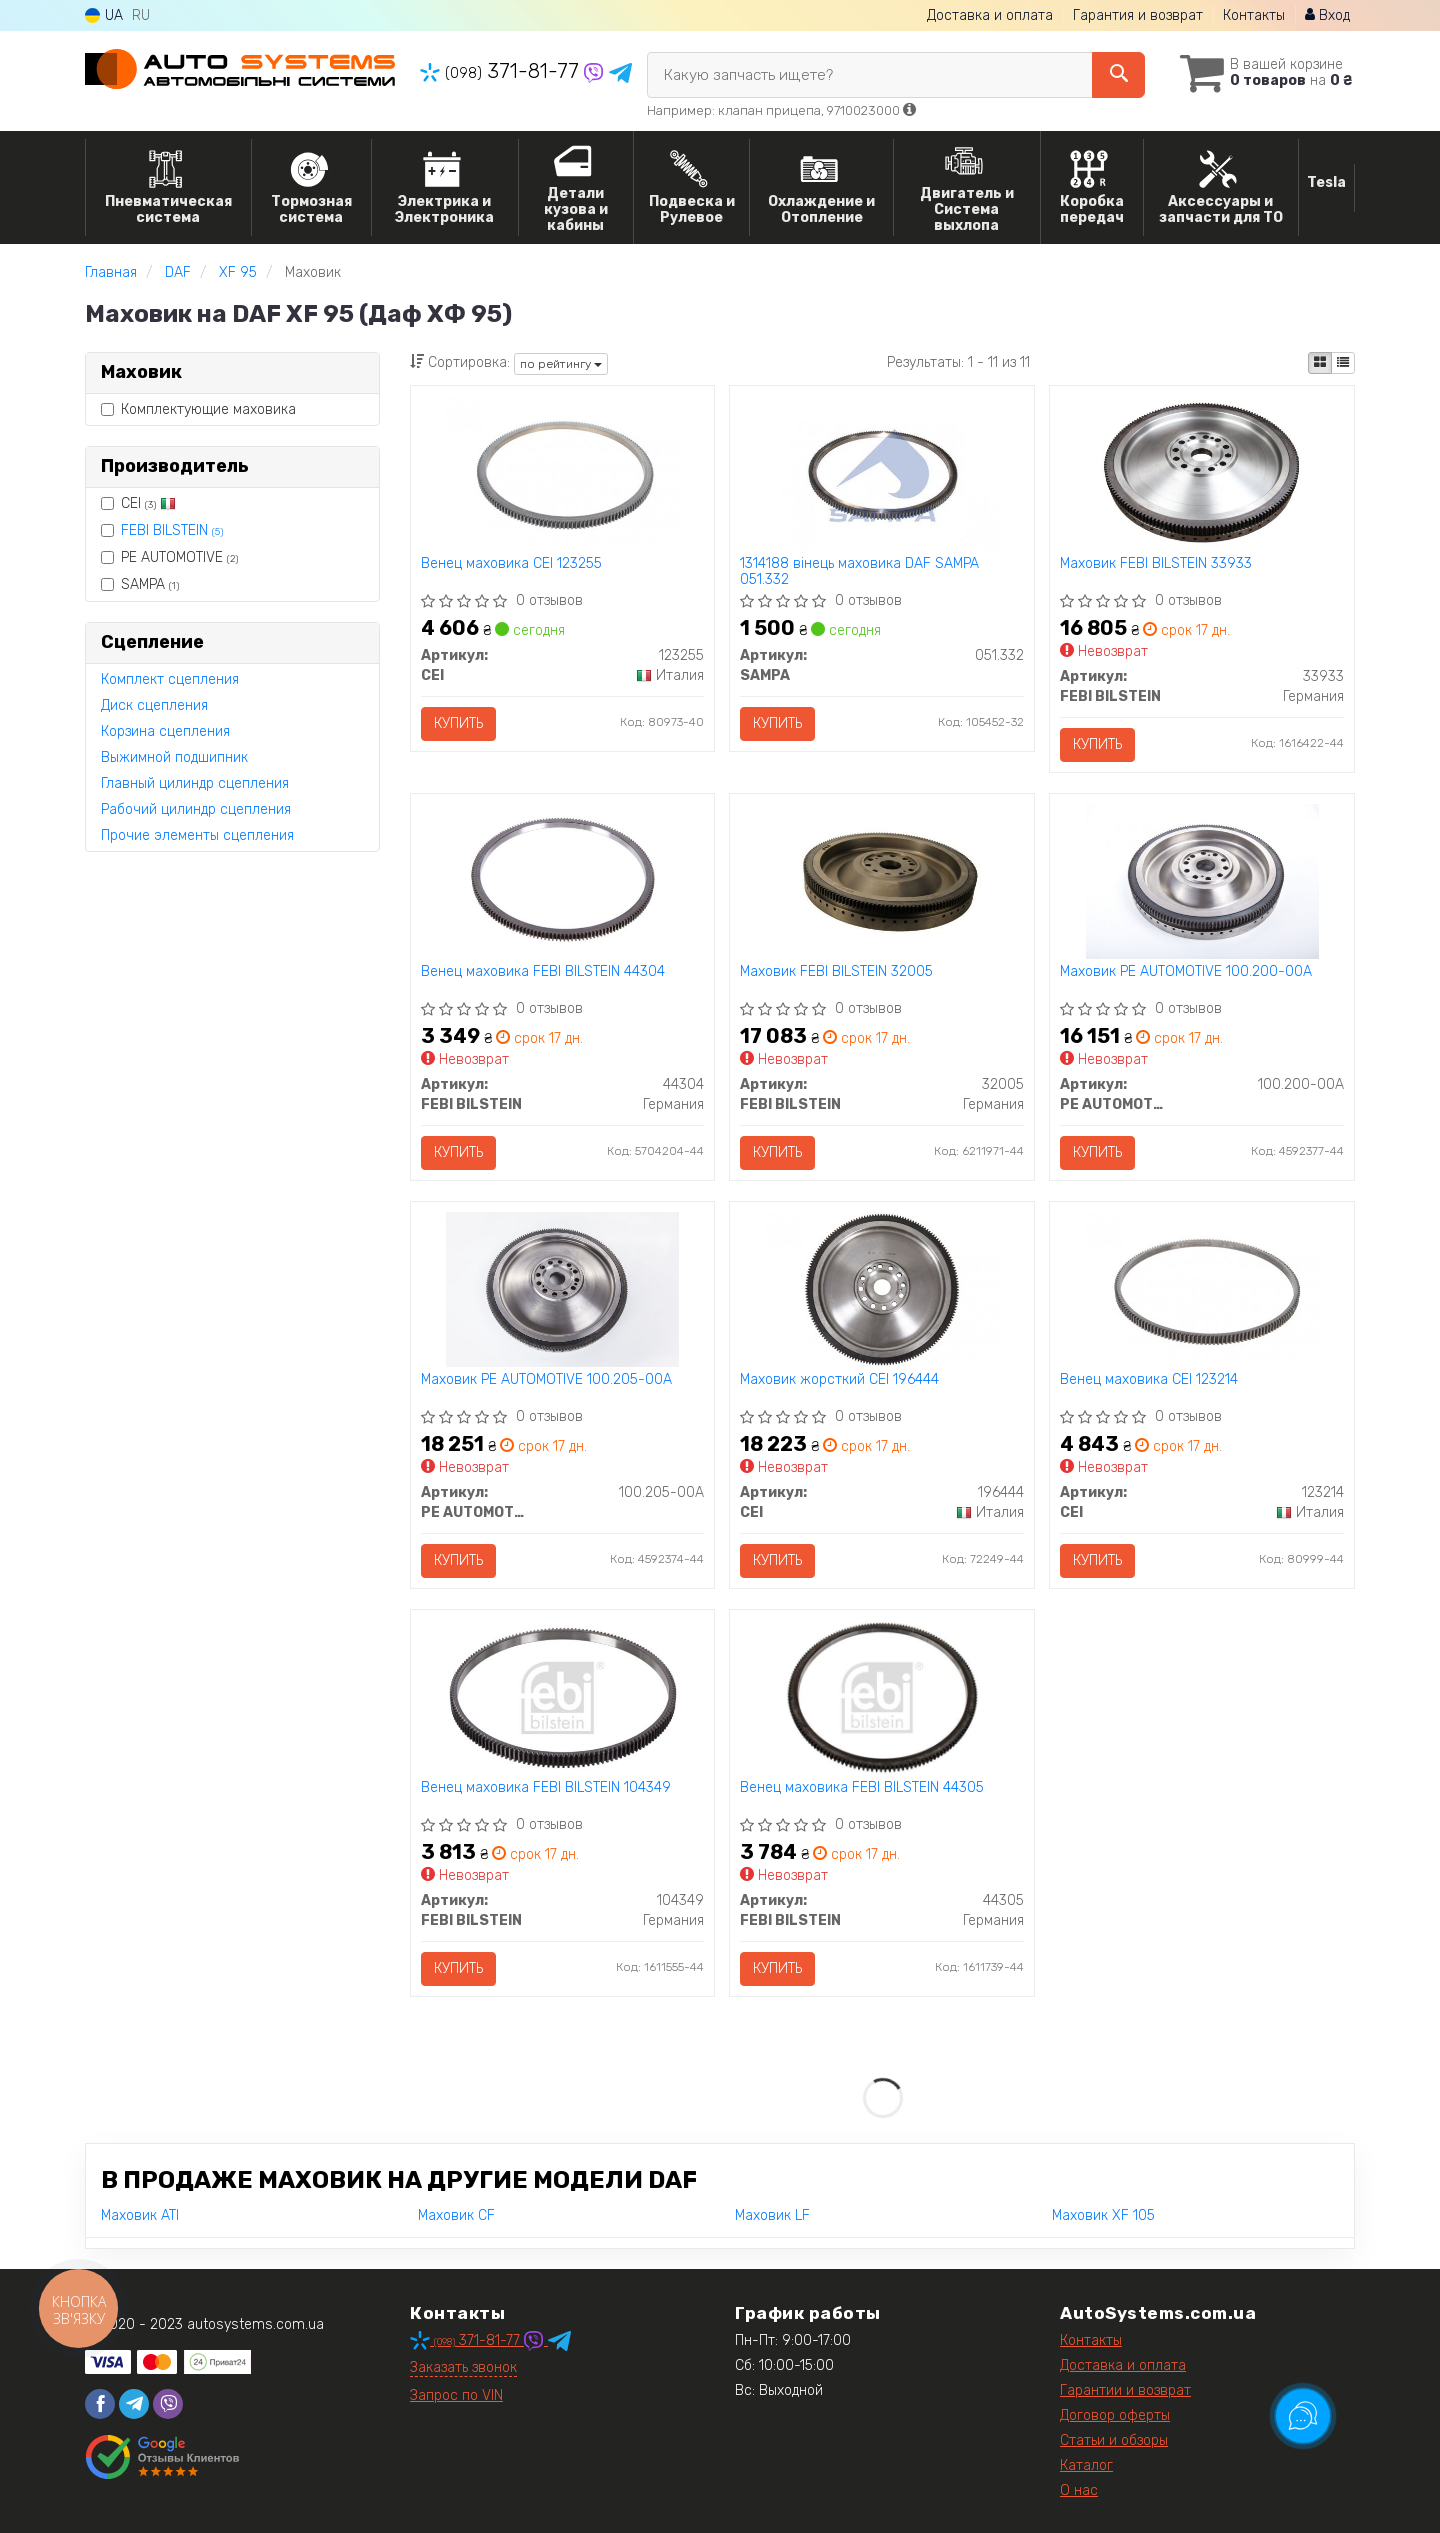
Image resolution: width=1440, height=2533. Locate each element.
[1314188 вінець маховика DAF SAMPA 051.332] (882, 472)
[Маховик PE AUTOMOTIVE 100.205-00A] (562, 1288)
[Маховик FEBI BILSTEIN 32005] (882, 880)
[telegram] (134, 2404)
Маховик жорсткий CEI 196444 (839, 1380)
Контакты (1254, 15)
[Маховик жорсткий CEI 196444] (882, 1288)
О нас (1079, 2490)
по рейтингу (561, 364)
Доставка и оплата (990, 15)
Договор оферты (1115, 2415)
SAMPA (140, 584)
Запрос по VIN (456, 2395)
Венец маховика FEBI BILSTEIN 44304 (543, 972)
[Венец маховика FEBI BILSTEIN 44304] (562, 880)
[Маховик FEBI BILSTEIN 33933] (1202, 472)
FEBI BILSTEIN (172, 530)
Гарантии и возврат (1125, 2390)
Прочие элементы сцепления (197, 835)
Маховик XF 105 (1103, 2215)
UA (104, 15)
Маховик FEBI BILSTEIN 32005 (836, 972)
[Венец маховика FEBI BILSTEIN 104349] (562, 1696)
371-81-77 (502, 71)
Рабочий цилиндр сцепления (196, 809)
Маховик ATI (140, 2215)
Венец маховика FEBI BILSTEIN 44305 (862, 1788)
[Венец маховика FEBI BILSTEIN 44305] (882, 1696)
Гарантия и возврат (1138, 15)
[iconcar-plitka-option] (1320, 363)
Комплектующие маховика (198, 409)
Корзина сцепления (165, 731)
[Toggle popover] (1303, 2416)
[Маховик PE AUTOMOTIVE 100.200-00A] (1202, 880)
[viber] (168, 2404)
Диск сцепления (154, 705)
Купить (458, 723)
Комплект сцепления (170, 679)
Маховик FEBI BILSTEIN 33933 (1156, 564)
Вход (1327, 15)
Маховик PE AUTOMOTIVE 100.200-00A (1186, 972)
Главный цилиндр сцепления (195, 783)
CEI (138, 503)
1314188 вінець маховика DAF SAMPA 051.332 (859, 571)
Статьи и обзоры (1114, 2440)
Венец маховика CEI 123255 (511, 564)
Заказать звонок (463, 2367)
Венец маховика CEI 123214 (1149, 1380)
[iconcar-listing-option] (1343, 363)
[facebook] (100, 2404)
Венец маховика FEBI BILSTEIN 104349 (546, 1788)
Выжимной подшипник (174, 757)
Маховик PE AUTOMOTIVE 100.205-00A (546, 1380)
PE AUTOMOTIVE (169, 557)
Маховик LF (772, 2215)
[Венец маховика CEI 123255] (562, 472)
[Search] (1118, 75)
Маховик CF (456, 2215)
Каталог (1086, 2465)
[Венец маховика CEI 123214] (1202, 1288)
